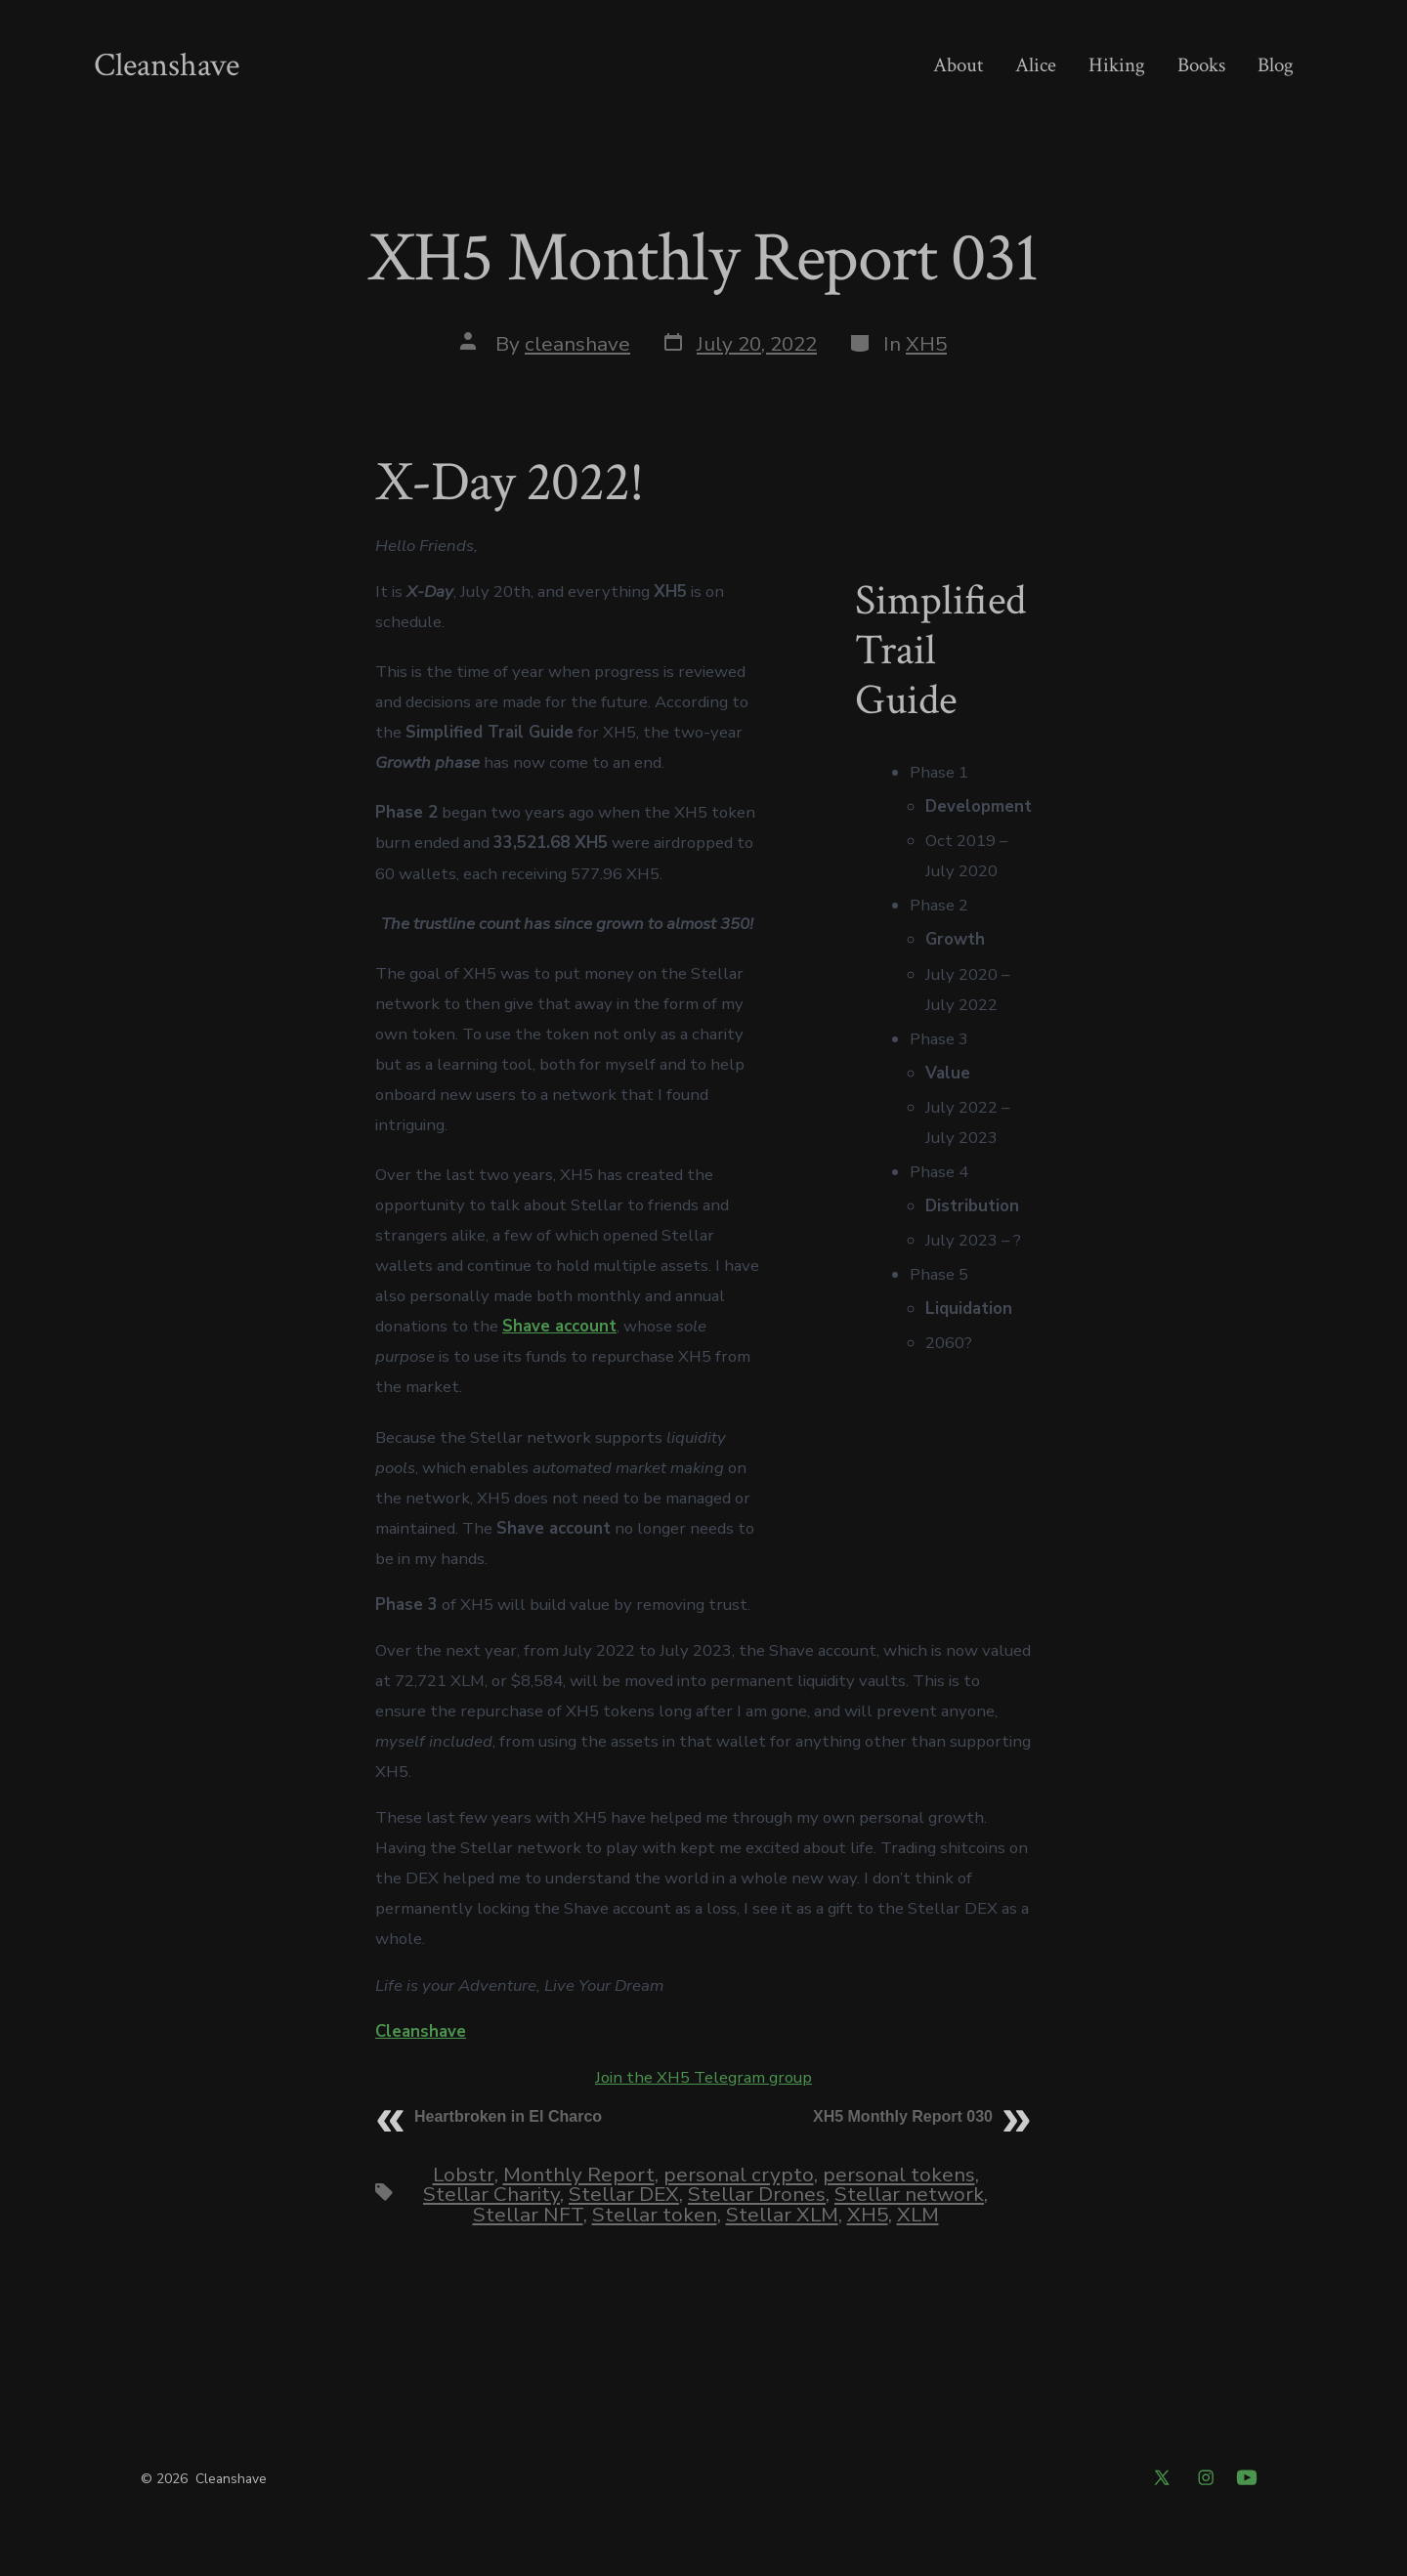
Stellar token (654, 2214)
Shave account (559, 1326)
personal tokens (899, 2174)
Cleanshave (420, 2031)
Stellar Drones (757, 2194)
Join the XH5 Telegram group (703, 2077)
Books (1201, 65)
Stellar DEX (624, 2194)
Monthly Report (579, 2174)
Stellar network (909, 2194)
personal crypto (738, 2174)
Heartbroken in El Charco (508, 2116)
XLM (918, 2214)
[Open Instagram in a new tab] (1205, 2477)
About (958, 65)
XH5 (926, 344)
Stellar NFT (528, 2214)
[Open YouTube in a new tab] (1246, 2477)
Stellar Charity (491, 2194)
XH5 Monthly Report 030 (903, 2116)
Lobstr (463, 2174)
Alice (1035, 65)
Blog (1276, 65)
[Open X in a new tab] (1161, 2477)
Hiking (1116, 65)
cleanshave (577, 344)
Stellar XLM (782, 2214)
